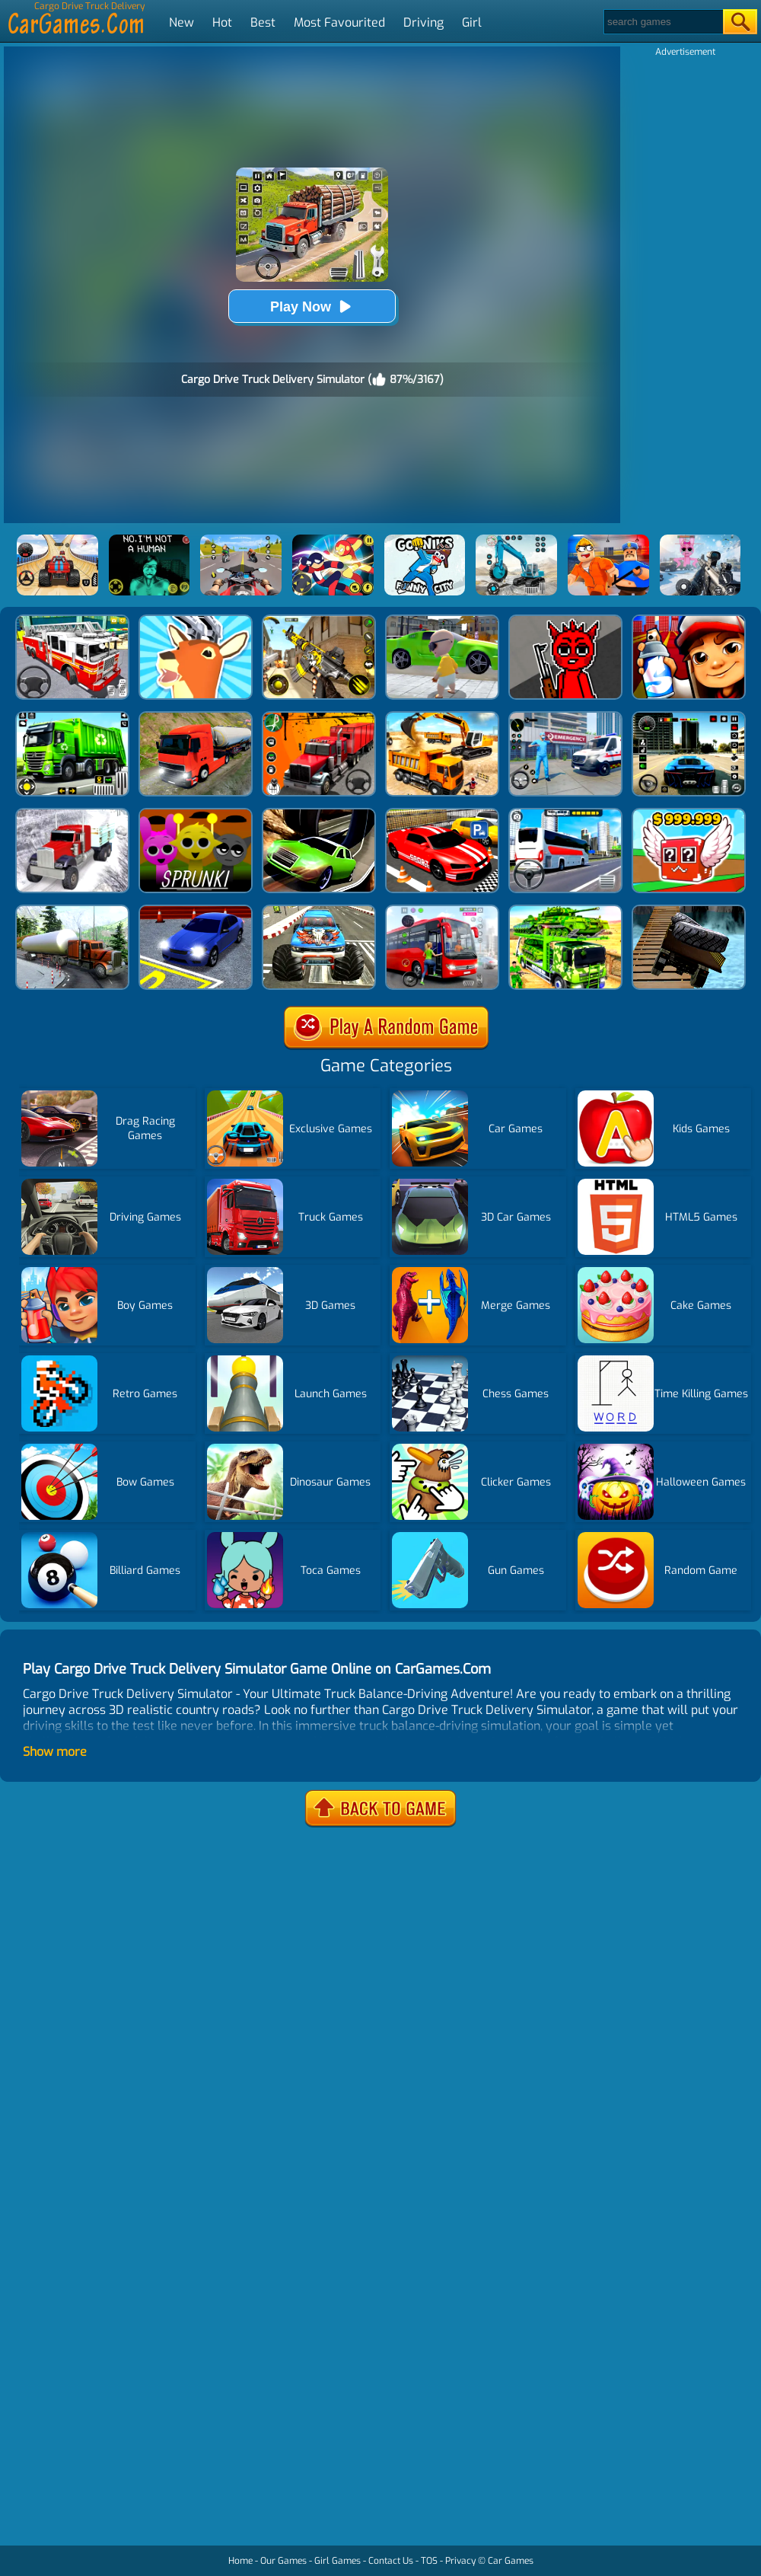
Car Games (510, 2561)
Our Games (283, 2561)
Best (262, 22)
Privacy (460, 2561)
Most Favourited (339, 22)
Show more (55, 1752)
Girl (472, 22)
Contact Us (390, 2561)
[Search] (662, 21)
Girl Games (337, 2561)
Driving (423, 22)
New (181, 22)
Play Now (312, 306)
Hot (222, 22)
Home (240, 2561)
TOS (429, 2561)
